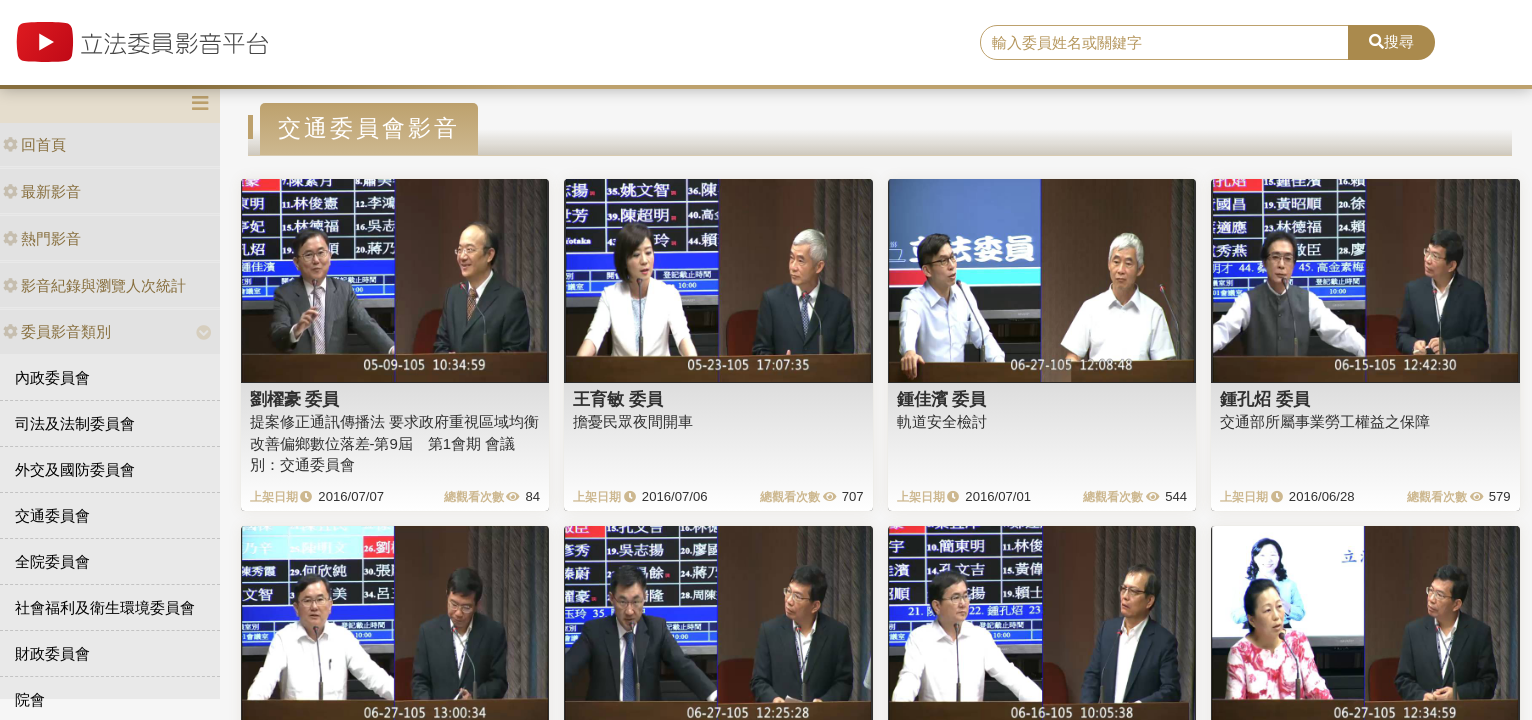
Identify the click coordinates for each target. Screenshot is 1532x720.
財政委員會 (52, 653)
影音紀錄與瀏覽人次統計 (94, 285)
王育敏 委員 (618, 399)
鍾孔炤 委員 (1265, 399)
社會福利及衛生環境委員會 (105, 607)
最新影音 (42, 191)
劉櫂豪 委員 (295, 399)
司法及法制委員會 (75, 423)
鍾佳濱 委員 (942, 399)
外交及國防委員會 (75, 469)
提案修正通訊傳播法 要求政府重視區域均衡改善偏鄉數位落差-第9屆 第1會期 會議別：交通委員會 (394, 443)
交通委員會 (52, 515)
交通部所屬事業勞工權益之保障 (1325, 421)
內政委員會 (52, 377)
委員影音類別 (57, 331)
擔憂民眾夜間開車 (633, 421)
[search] (1164, 43)
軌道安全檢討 (942, 421)
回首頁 (34, 144)
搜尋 (1391, 41)
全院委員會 (52, 561)
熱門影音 (42, 238)
